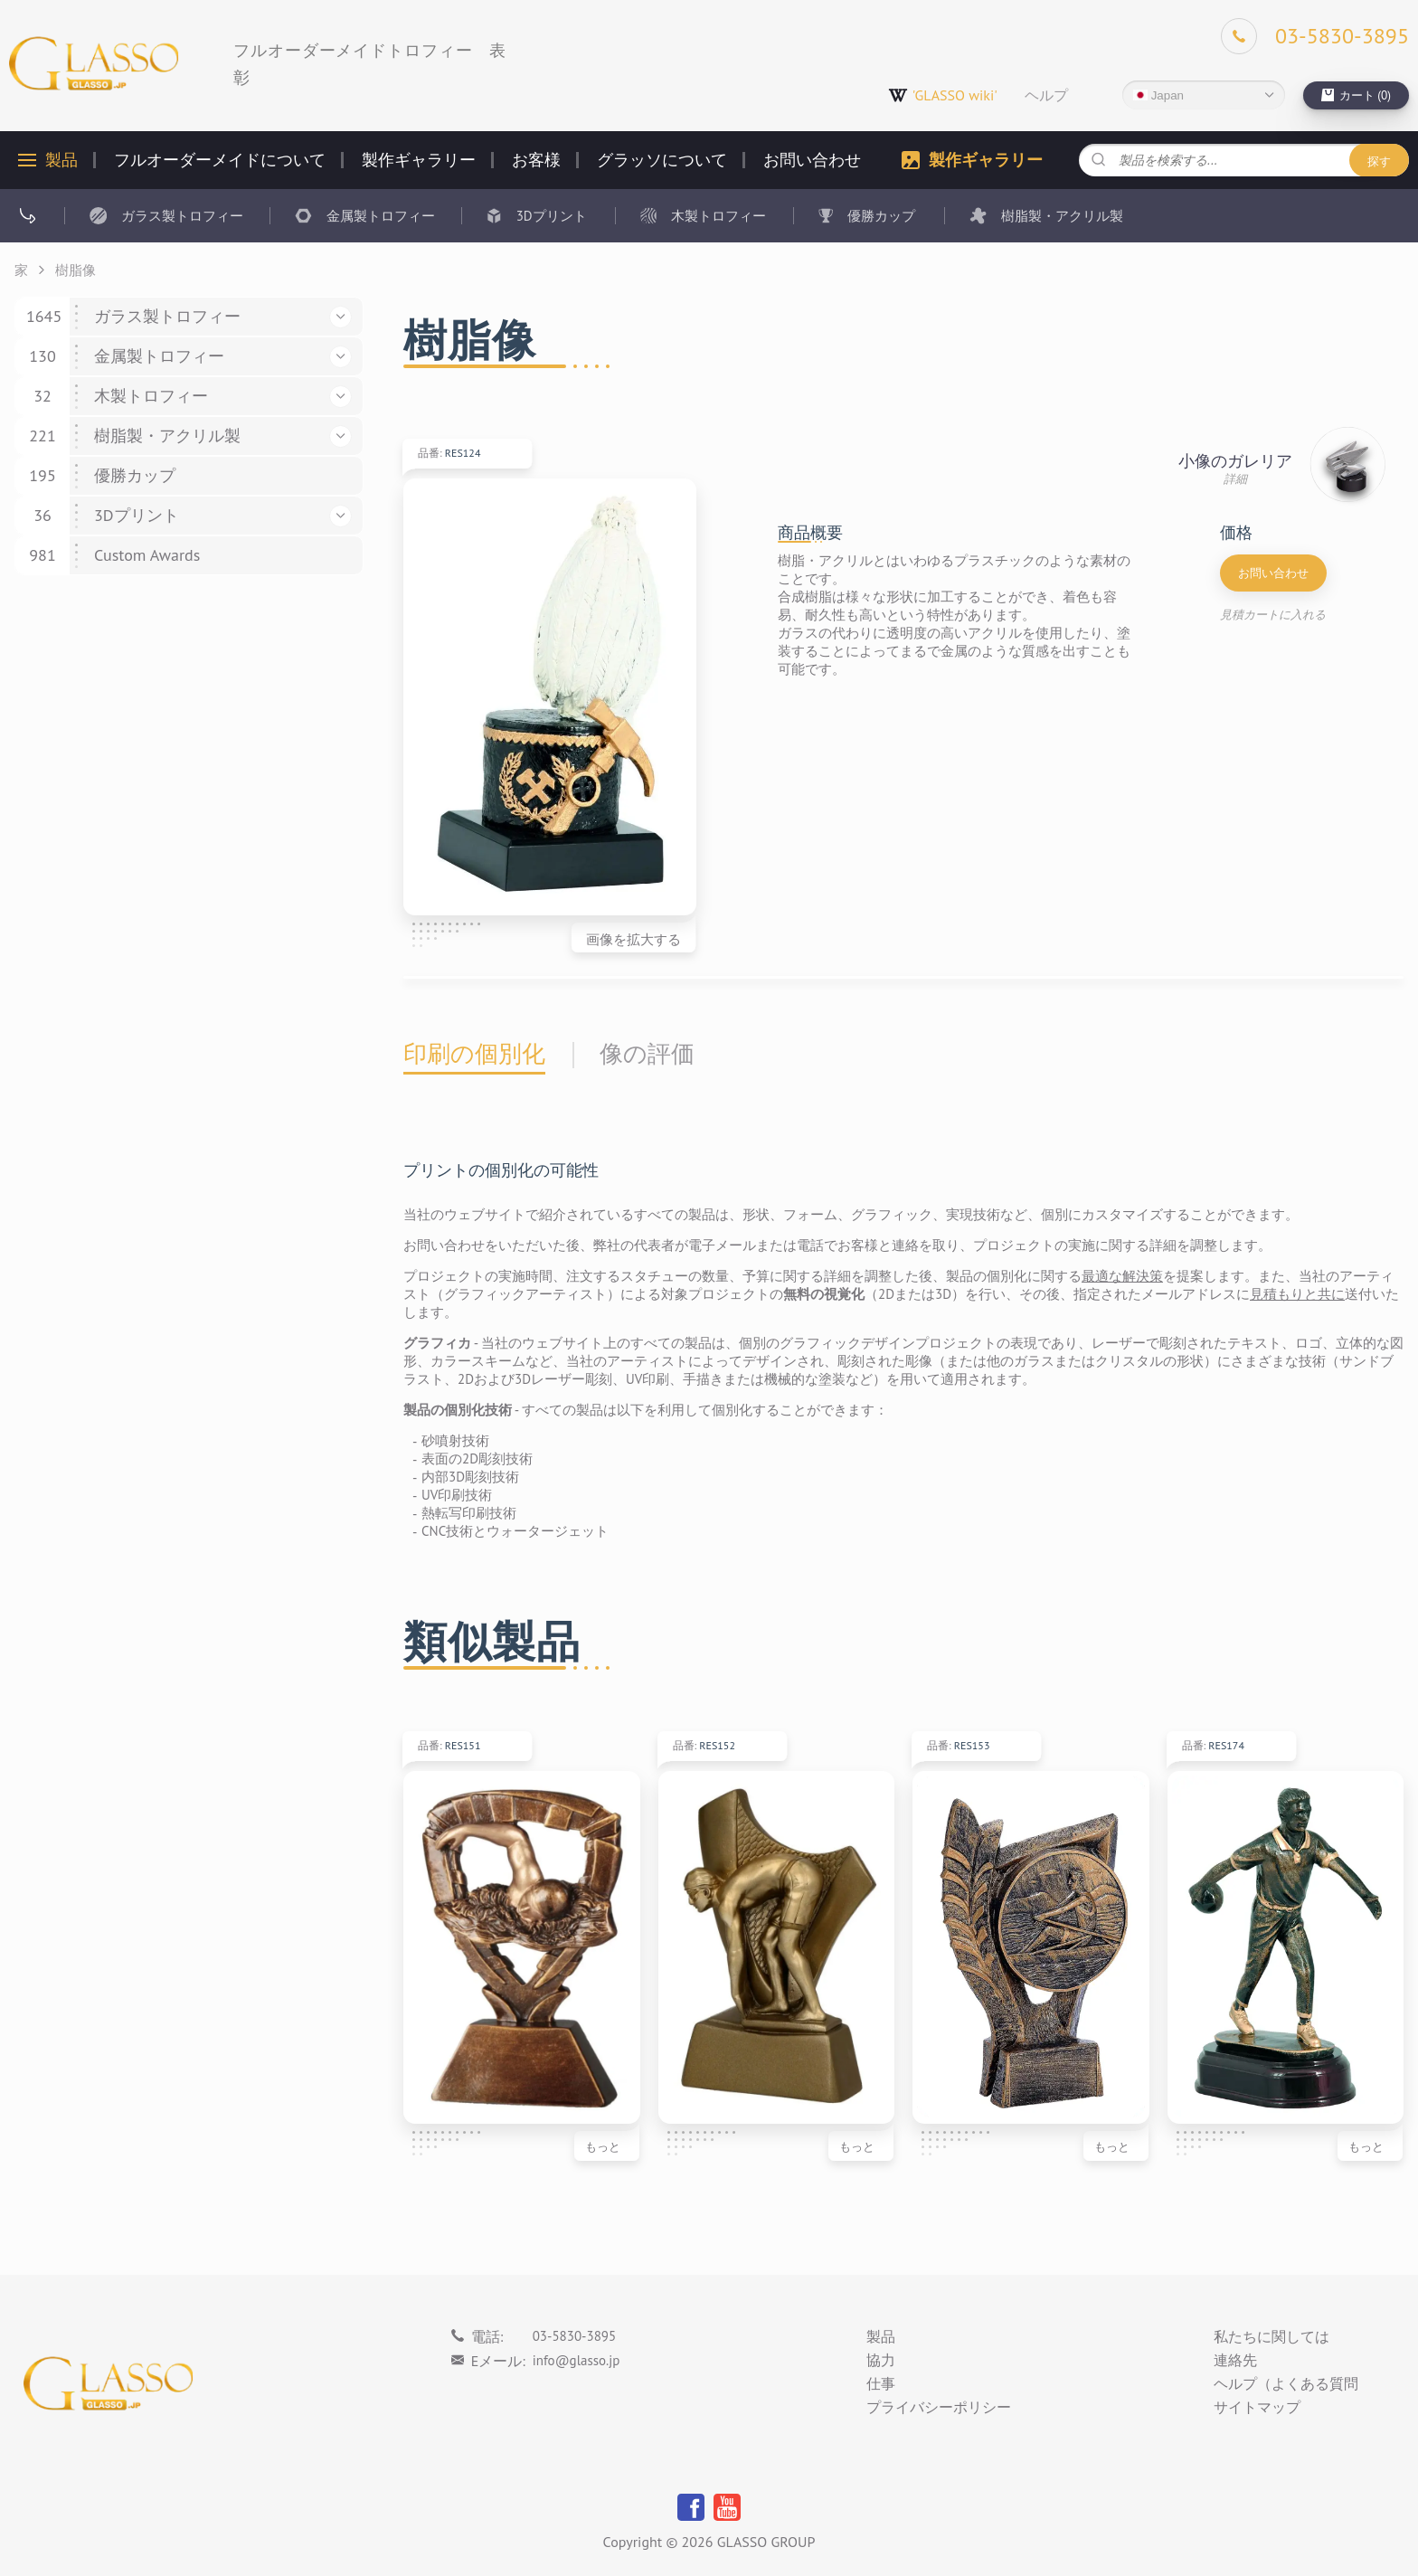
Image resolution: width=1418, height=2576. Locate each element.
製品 (61, 160)
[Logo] (94, 63)
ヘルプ (1046, 95)
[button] (340, 317)
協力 (880, 2361)
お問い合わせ (812, 160)
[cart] (1356, 95)
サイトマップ (1257, 2408)
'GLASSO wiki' (942, 95)
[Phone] (1315, 36)
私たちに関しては (1271, 2337)
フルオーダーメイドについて (220, 160)
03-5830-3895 (575, 2336)
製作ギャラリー (419, 160)
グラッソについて (662, 160)
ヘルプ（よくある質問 (1286, 2384)
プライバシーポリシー (938, 2408)
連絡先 (1235, 2361)
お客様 (536, 160)
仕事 (880, 2384)
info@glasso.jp (576, 2360)
